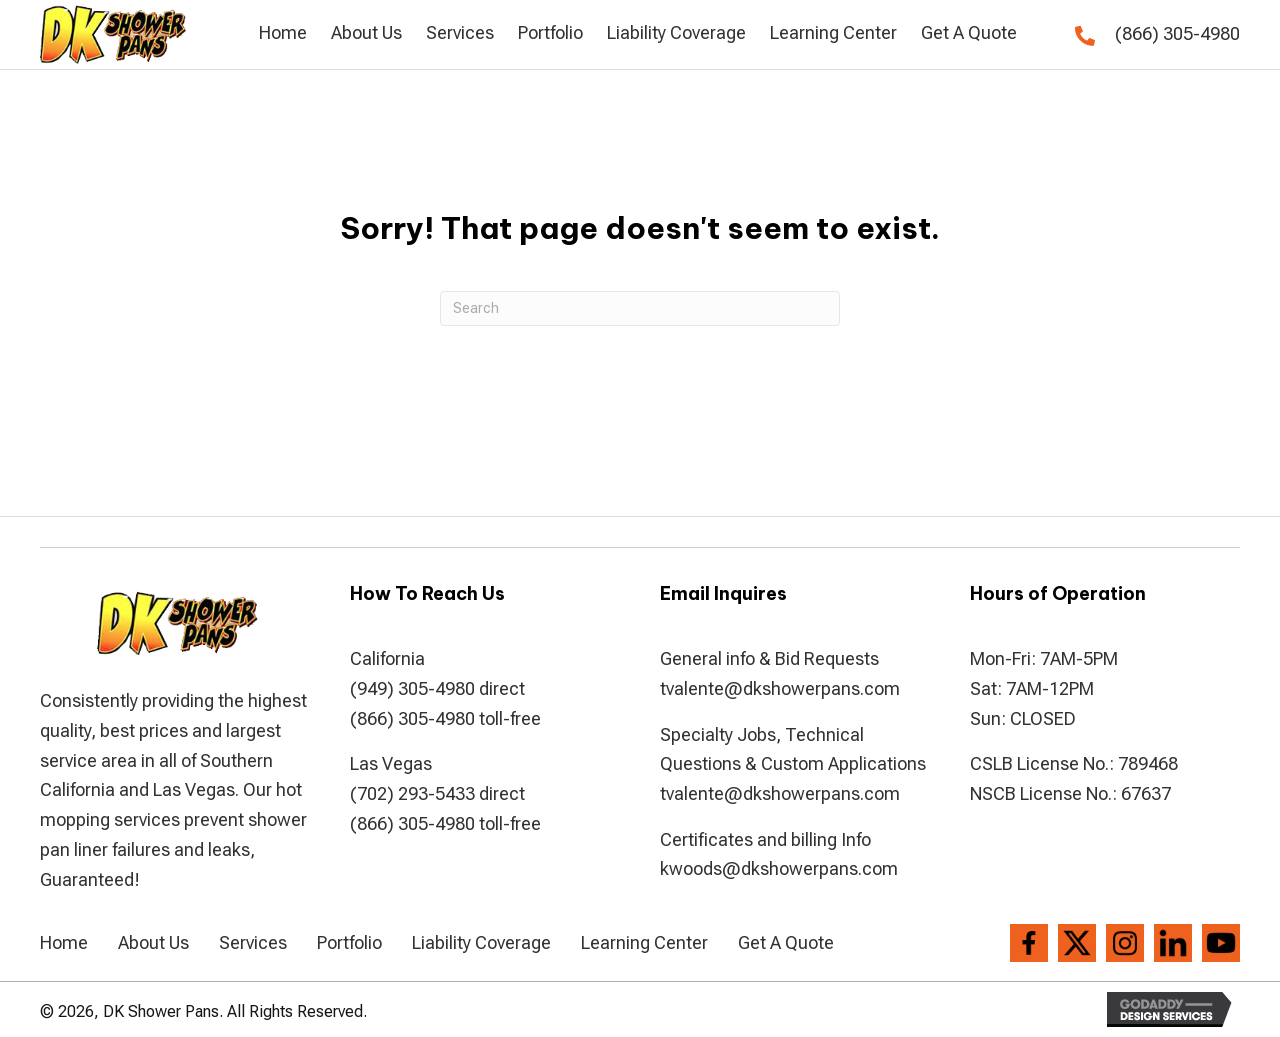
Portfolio (349, 942)
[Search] (640, 308)
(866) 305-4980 (1177, 33)
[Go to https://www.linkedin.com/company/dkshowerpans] (1173, 943)
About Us (153, 942)
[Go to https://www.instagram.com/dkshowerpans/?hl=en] (1125, 943)
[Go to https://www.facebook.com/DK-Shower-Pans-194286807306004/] (1029, 943)
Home (64, 942)
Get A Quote (786, 942)
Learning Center (644, 942)
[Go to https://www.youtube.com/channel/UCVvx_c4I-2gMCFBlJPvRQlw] (1221, 943)
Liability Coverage (481, 942)
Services (253, 942)
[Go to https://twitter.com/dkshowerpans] (1077, 943)
